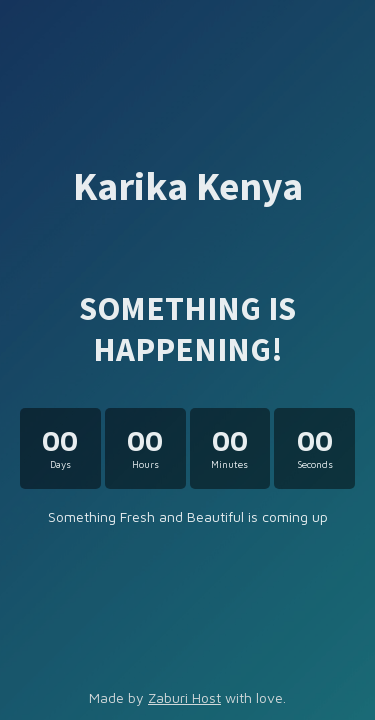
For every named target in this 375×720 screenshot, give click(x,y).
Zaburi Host (184, 697)
